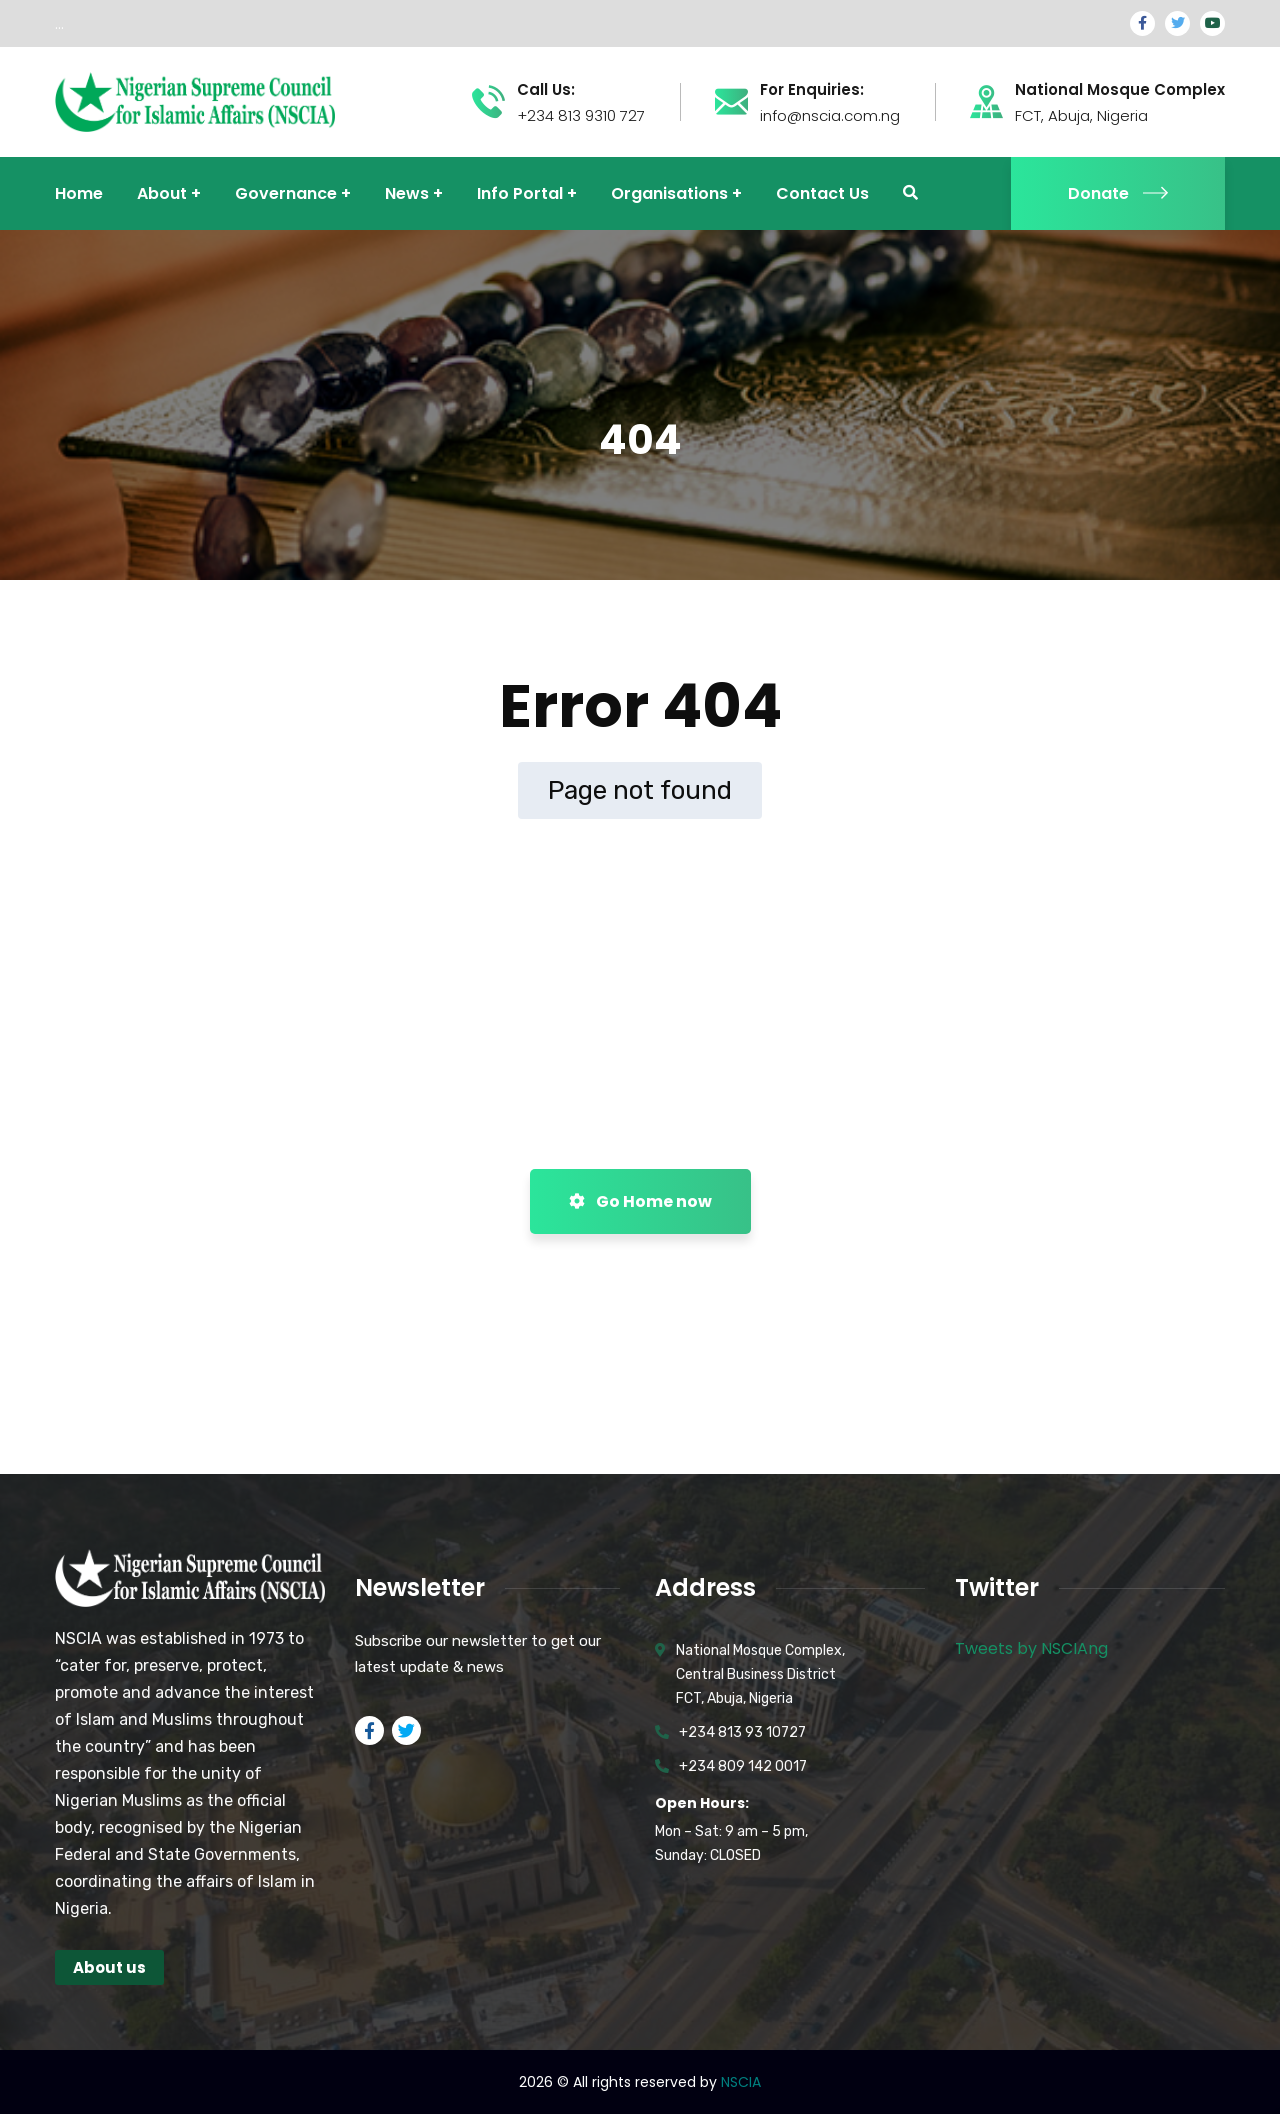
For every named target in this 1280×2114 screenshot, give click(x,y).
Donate (1118, 193)
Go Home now (640, 1201)
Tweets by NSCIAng (1031, 1648)
